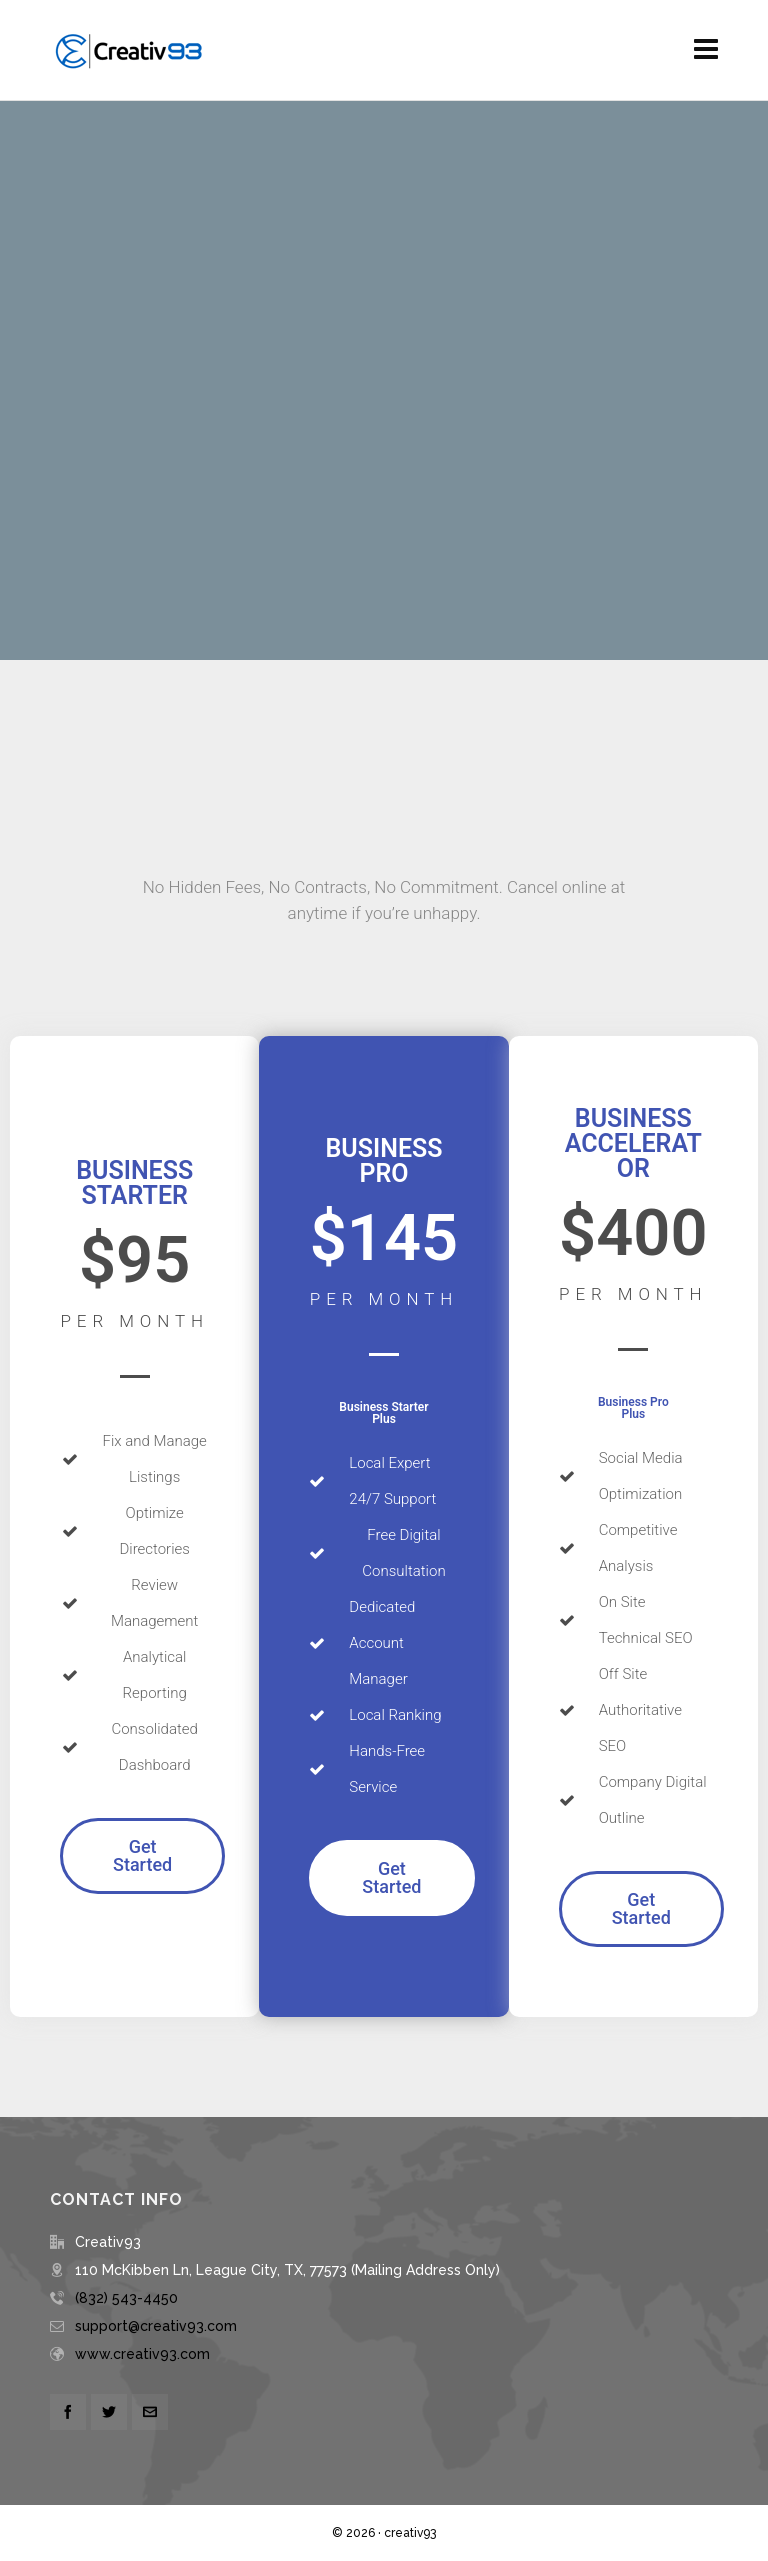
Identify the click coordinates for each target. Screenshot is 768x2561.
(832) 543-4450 (126, 2298)
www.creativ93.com (142, 2354)
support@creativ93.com (156, 2326)
